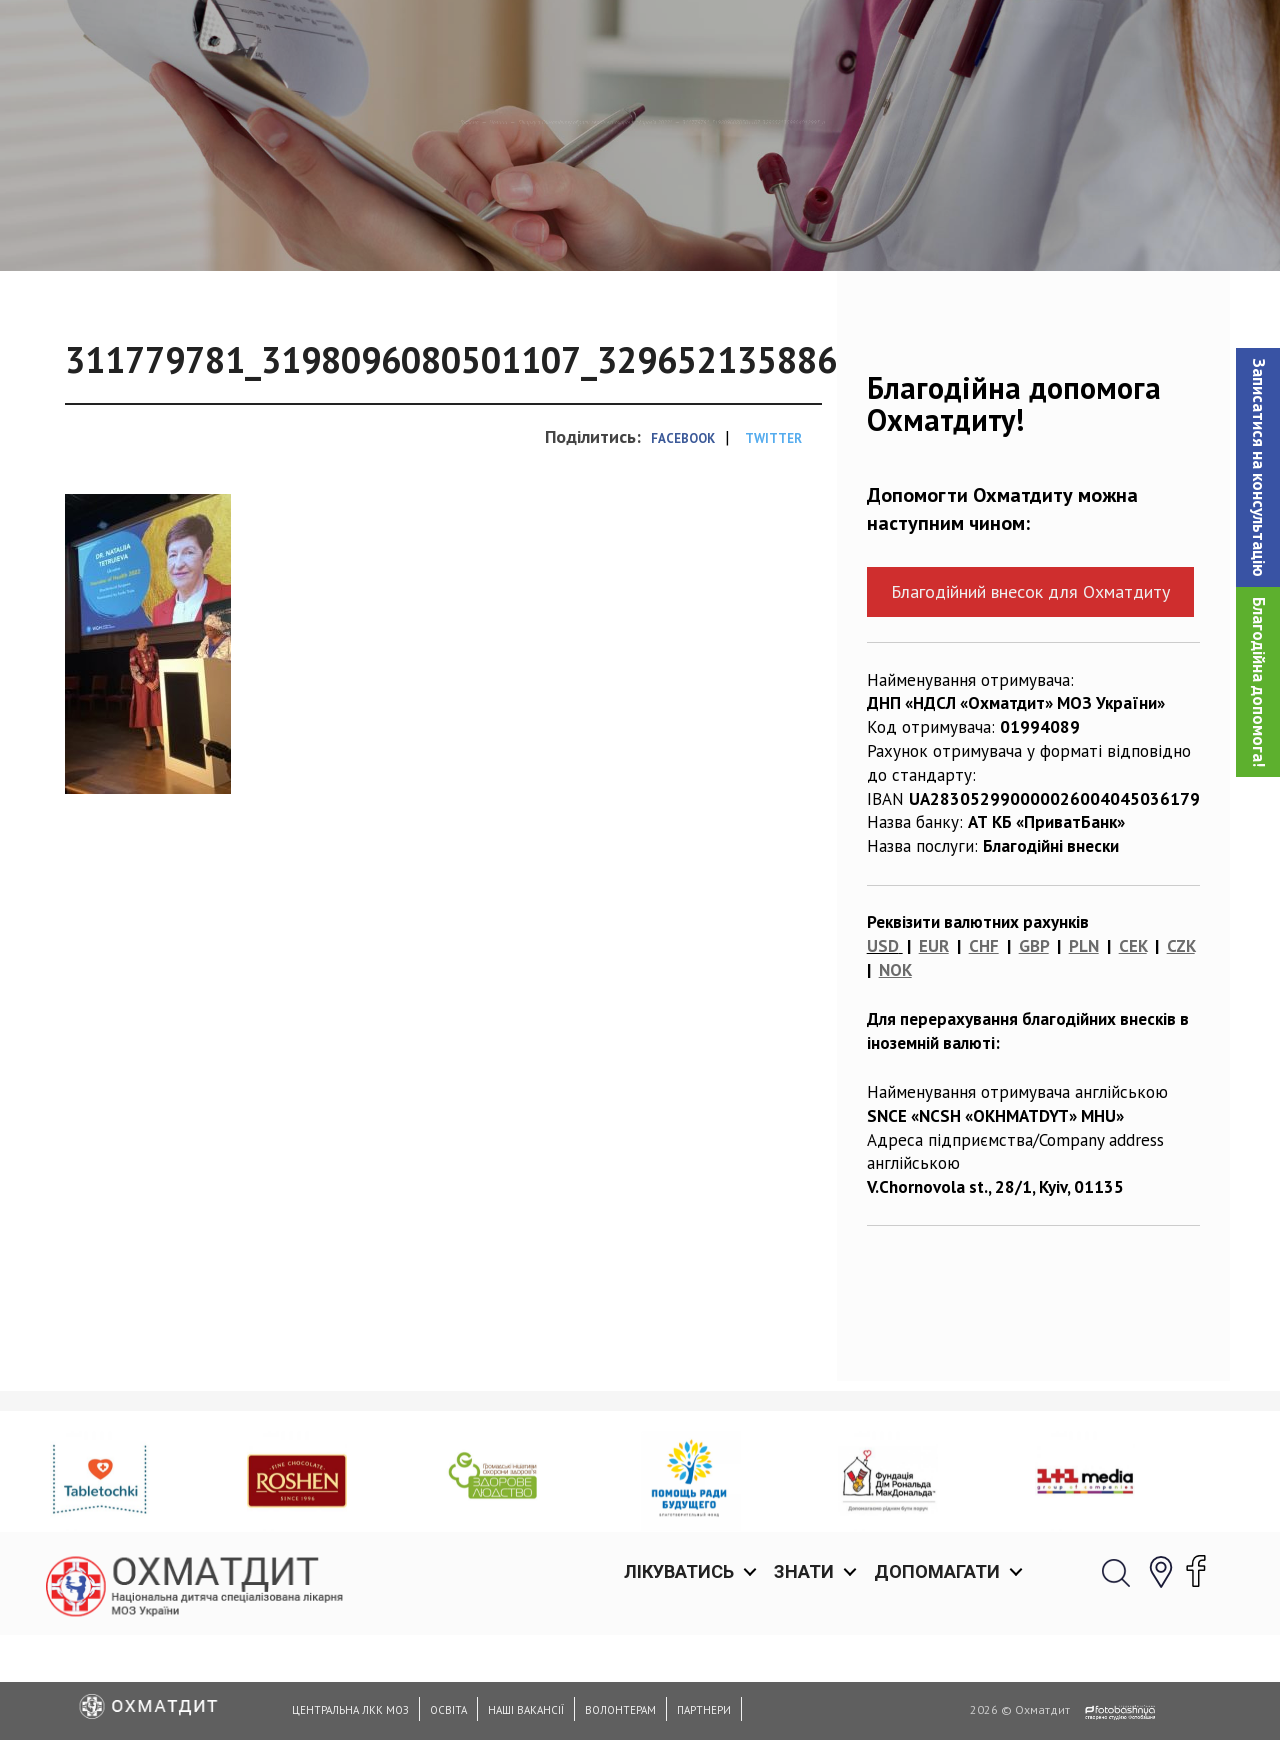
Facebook (683, 541)
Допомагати (937, 39)
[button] (1258, 467)
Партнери (704, 1710)
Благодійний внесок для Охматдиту (1030, 694)
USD (883, 1049)
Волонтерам (620, 1710)
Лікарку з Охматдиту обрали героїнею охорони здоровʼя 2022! (505, 225)
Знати (804, 39)
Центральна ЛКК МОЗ (350, 1710)
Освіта (448, 1710)
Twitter (773, 541)
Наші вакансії (526, 1710)
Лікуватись (679, 39)
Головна (131, 225)
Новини (217, 225)
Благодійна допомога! (1259, 682)
